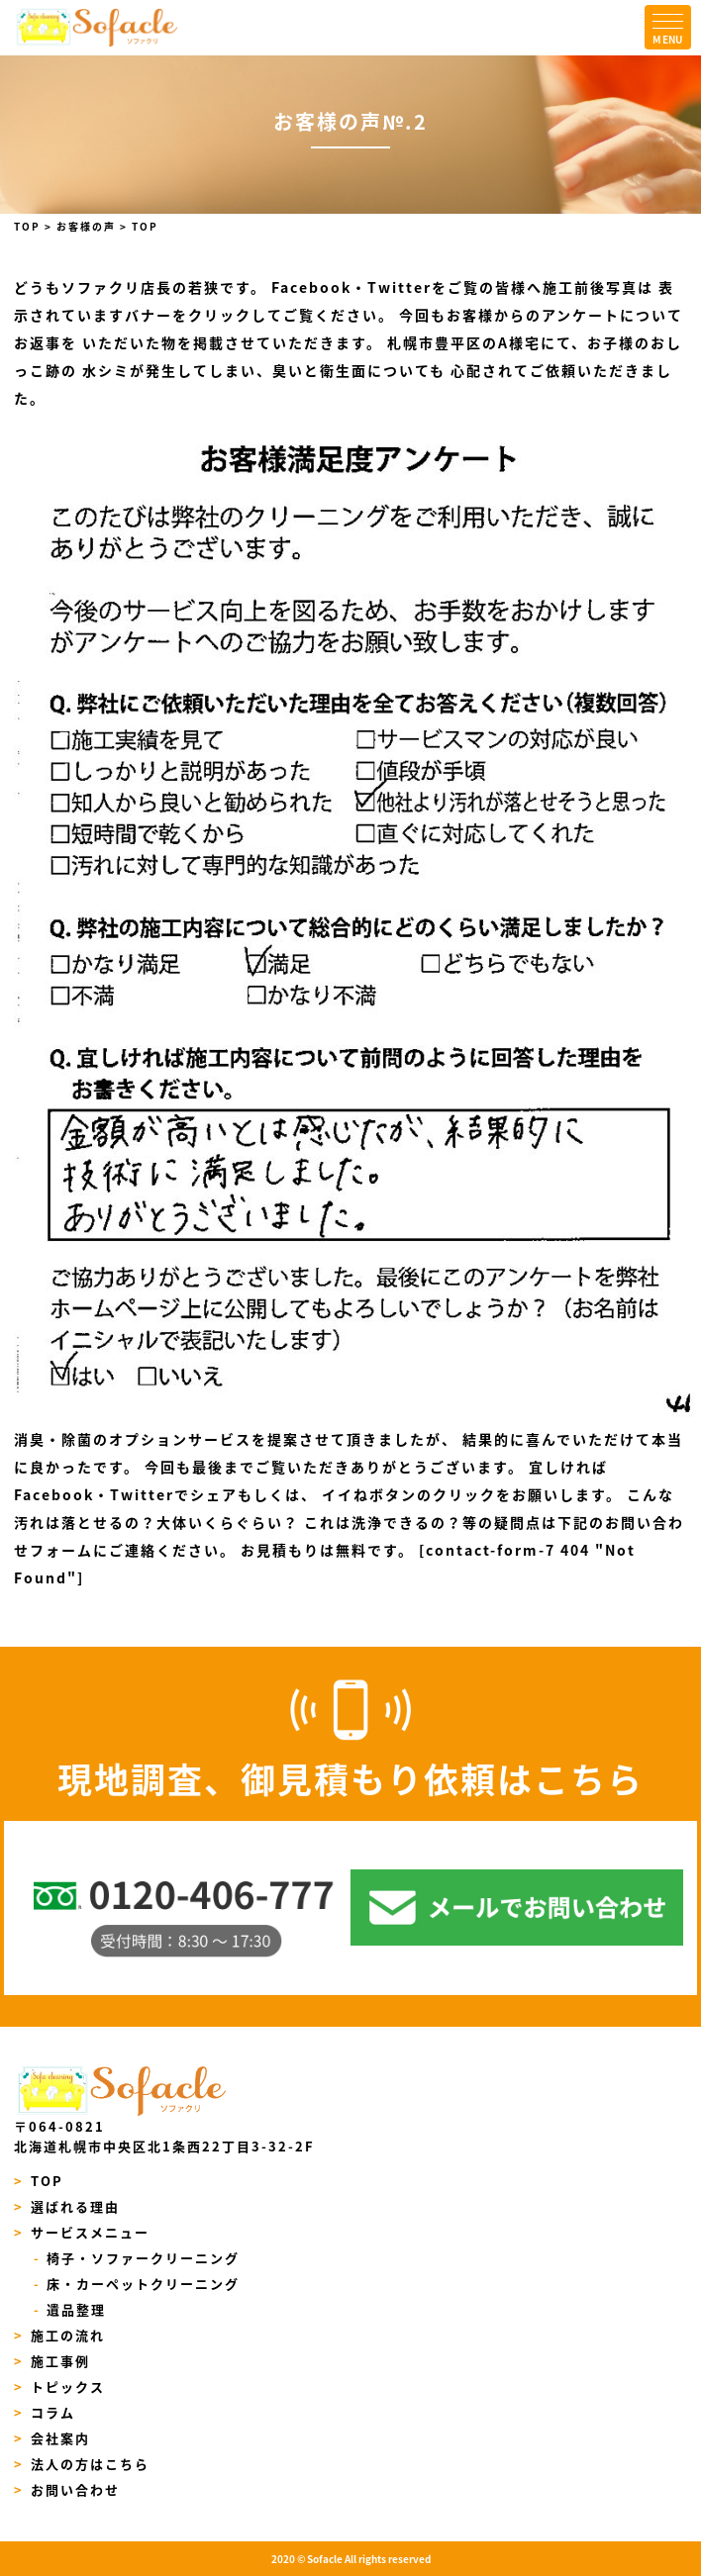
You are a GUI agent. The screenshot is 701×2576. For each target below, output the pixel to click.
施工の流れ (59, 2335)
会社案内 (52, 2438)
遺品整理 (70, 2309)
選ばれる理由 (67, 2206)
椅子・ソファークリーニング (137, 2257)
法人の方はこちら (82, 2463)
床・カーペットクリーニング (137, 2283)
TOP (38, 2180)
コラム (44, 2412)
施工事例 (52, 2360)
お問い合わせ (67, 2489)
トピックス (59, 2386)
